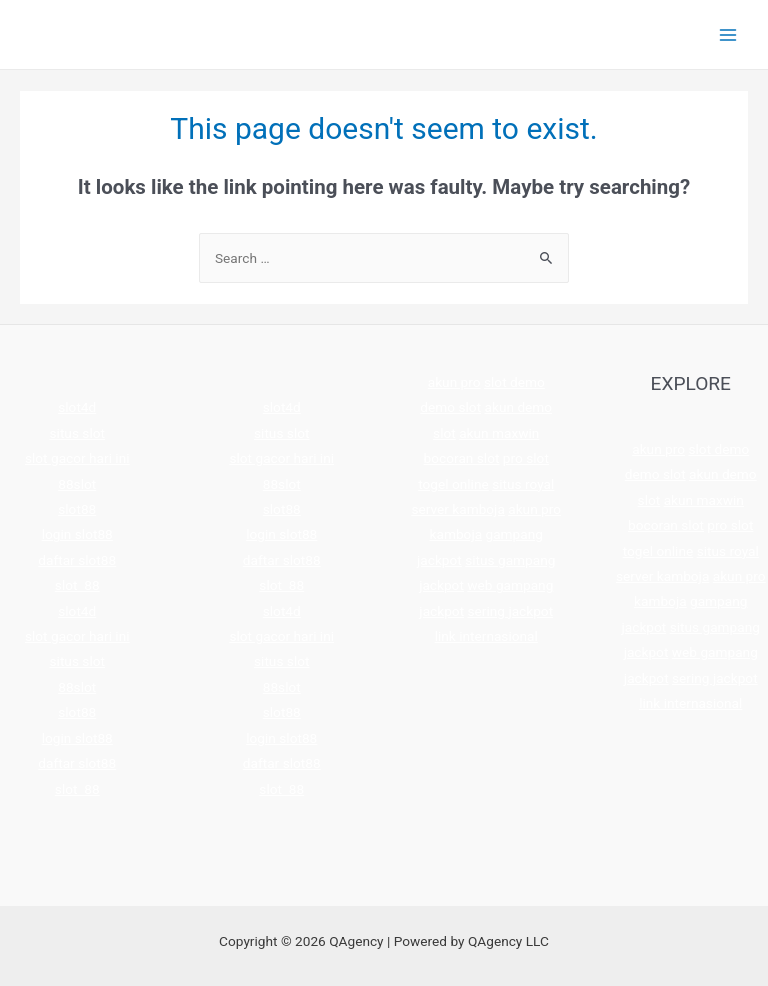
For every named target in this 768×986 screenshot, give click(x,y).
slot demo (514, 382)
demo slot (450, 407)
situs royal (523, 484)
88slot (77, 484)
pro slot (526, 458)
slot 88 (77, 585)
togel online (453, 484)
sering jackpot (511, 611)
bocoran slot (462, 458)
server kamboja (457, 509)
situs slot (78, 433)
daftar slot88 (77, 560)
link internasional (486, 636)
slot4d (77, 407)
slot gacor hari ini (77, 458)
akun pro (454, 382)
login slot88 (77, 534)
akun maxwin (499, 433)
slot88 (77, 509)
